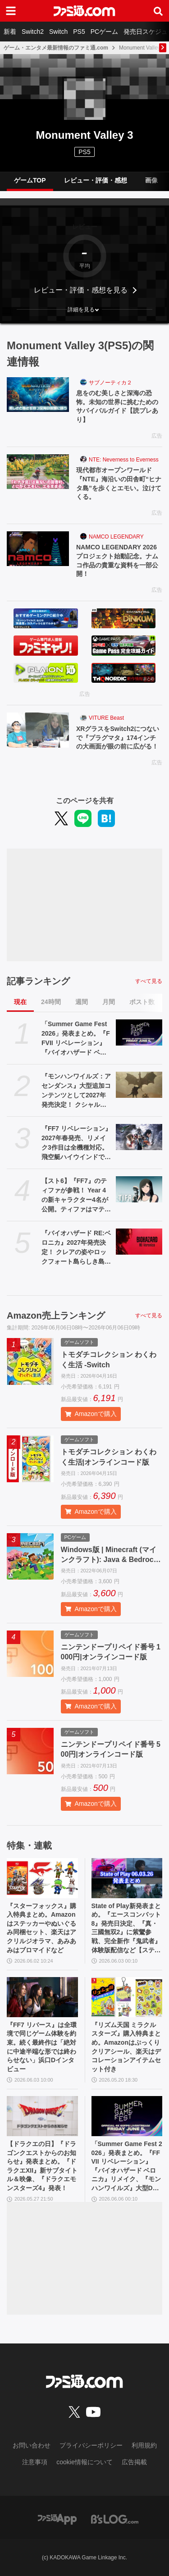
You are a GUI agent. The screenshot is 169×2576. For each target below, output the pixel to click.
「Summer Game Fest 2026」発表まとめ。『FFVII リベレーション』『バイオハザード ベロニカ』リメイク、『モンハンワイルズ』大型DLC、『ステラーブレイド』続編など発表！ (76, 1038)
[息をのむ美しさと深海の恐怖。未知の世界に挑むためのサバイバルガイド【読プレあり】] (38, 394)
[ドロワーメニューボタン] (11, 11)
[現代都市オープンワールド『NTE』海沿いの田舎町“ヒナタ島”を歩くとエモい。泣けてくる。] (38, 471)
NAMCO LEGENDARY (116, 537)
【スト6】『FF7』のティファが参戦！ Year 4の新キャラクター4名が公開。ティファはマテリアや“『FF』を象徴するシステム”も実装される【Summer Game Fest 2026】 (76, 1195)
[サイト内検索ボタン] (158, 11)
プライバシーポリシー (91, 2445)
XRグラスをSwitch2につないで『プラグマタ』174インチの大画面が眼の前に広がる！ (117, 737)
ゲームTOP (30, 180)
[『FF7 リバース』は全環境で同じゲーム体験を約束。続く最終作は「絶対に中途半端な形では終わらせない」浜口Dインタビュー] (42, 1997)
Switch (58, 31)
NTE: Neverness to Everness (124, 460)
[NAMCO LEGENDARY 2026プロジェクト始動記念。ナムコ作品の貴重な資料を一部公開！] (38, 548)
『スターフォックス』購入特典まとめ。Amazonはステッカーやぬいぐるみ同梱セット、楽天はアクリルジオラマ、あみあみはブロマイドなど (41, 1928)
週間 (81, 1001)
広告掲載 (134, 2462)
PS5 (79, 31)
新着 (10, 31)
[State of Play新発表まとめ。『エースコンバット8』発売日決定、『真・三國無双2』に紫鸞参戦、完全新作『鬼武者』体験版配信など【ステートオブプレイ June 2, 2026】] (127, 1878)
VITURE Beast (106, 718)
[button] (84, 310)
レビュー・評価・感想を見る (81, 290)
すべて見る (148, 981)
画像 (151, 180)
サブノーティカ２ (110, 382)
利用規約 (144, 2445)
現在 (20, 1001)
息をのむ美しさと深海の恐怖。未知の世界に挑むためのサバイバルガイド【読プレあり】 (117, 406)
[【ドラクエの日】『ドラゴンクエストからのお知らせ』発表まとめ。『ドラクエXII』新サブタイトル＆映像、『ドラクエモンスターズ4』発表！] (42, 2116)
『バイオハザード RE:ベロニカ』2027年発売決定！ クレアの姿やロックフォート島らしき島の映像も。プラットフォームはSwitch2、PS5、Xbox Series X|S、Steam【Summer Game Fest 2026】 (76, 1247)
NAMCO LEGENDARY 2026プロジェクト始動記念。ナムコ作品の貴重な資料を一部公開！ (117, 560)
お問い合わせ (31, 2445)
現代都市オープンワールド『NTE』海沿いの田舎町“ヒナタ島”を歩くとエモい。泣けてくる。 (118, 483)
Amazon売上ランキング (56, 1315)
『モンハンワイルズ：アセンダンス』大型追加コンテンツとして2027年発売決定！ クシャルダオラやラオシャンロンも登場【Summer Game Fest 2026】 (76, 1091)
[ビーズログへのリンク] (114, 2519)
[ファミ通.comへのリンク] (84, 10)
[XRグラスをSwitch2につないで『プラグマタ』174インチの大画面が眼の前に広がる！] (38, 730)
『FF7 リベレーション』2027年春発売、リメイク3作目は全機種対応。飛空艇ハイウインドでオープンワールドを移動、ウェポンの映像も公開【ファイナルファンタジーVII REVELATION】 (76, 1143)
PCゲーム (104, 31)
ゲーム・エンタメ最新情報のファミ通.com (56, 48)
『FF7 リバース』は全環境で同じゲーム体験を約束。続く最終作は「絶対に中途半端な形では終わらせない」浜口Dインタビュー (42, 2047)
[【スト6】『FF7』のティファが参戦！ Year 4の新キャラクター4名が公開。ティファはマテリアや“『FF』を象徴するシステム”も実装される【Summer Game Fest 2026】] (139, 1189)
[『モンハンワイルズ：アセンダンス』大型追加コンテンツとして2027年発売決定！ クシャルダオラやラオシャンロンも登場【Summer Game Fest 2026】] (139, 1085)
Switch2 (33, 31)
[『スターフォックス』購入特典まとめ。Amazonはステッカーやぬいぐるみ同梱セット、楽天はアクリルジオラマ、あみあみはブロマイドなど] (42, 1878)
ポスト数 (142, 1001)
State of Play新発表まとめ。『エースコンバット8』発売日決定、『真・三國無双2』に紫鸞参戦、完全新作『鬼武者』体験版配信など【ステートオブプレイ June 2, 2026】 (126, 1928)
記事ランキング (38, 981)
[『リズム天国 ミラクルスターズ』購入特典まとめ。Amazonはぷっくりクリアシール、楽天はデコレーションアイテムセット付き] (127, 1997)
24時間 (51, 1001)
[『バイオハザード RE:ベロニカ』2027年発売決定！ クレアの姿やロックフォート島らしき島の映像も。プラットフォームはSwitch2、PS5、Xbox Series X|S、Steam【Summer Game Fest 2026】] (139, 1242)
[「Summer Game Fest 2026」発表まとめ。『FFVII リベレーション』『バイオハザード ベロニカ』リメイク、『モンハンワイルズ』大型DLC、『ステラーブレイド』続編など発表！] (139, 1032)
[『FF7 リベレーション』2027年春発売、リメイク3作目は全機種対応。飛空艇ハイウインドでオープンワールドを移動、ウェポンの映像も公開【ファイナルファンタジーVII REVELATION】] (139, 1137)
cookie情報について (84, 2462)
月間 (108, 1001)
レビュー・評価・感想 (95, 180)
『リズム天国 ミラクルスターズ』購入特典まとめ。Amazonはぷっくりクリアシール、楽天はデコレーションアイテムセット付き (126, 2047)
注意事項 (34, 2462)
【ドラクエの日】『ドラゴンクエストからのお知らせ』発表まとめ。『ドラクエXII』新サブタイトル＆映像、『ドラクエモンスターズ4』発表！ (42, 2166)
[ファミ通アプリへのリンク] (57, 2519)
